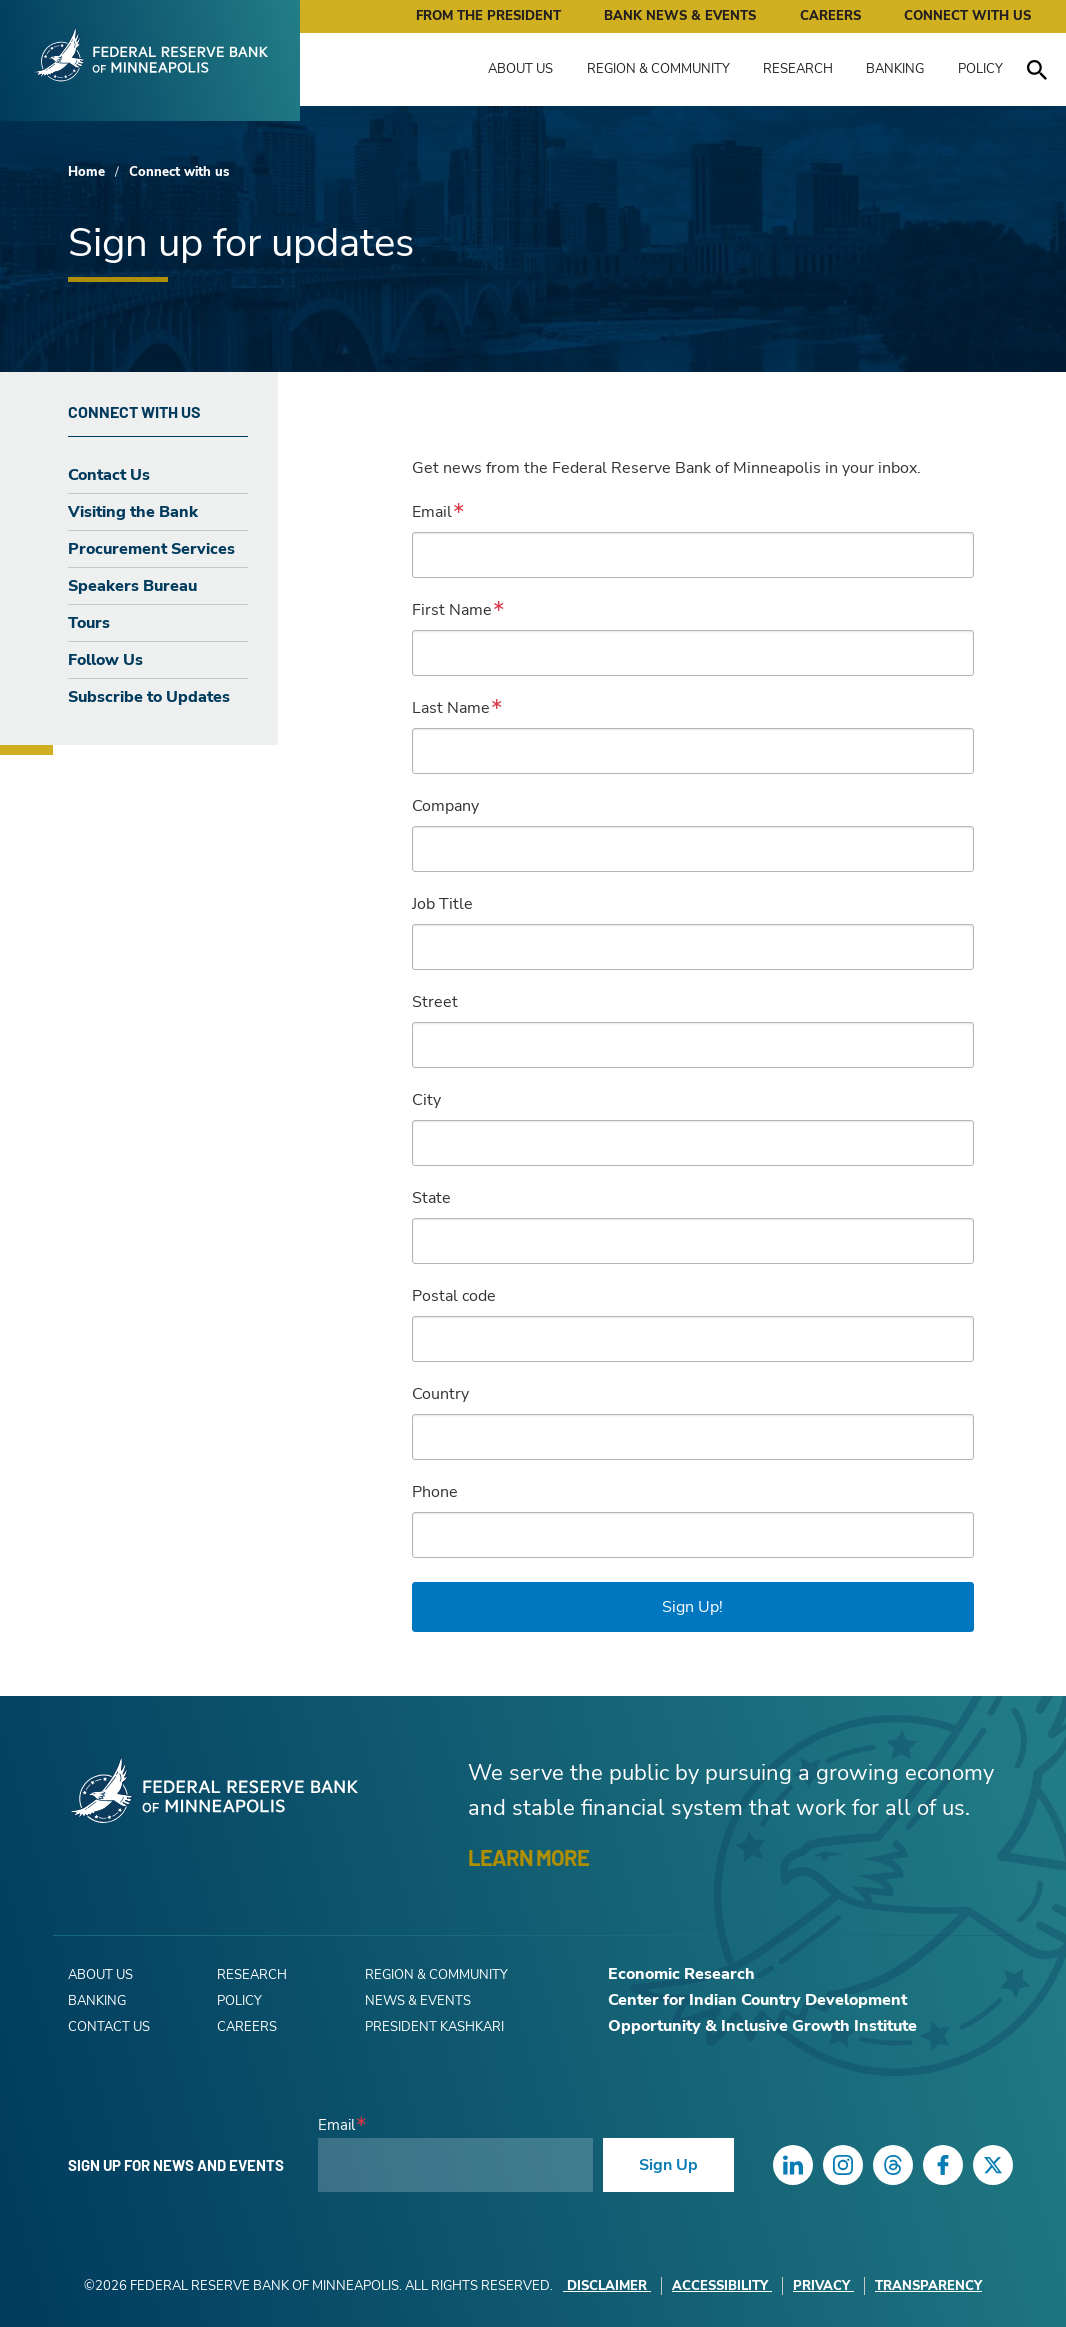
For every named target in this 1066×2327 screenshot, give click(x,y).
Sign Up (668, 2165)
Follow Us (105, 660)
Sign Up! (692, 1607)
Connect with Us (967, 16)
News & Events (418, 2001)
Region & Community (658, 69)
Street (435, 1002)
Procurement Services (151, 549)
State (431, 1198)
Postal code (454, 1296)
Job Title (442, 904)
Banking (895, 69)
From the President (488, 16)
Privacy (823, 2286)
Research (798, 69)
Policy (980, 69)
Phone (435, 1492)
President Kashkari (434, 2027)
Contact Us (109, 475)
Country (440, 1394)
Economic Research (681, 1974)
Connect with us (179, 172)
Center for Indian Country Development (757, 2000)
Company (445, 806)
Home (86, 172)
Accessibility (722, 2286)
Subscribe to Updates (149, 697)
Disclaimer (607, 2286)
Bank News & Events (680, 16)
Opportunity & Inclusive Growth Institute (762, 2026)
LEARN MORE (528, 1857)
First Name (452, 610)
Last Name (451, 708)
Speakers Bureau (132, 586)
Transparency (928, 2286)
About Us (520, 69)
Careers (830, 16)
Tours (89, 623)
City (426, 1100)
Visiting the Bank (133, 512)
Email (432, 512)
